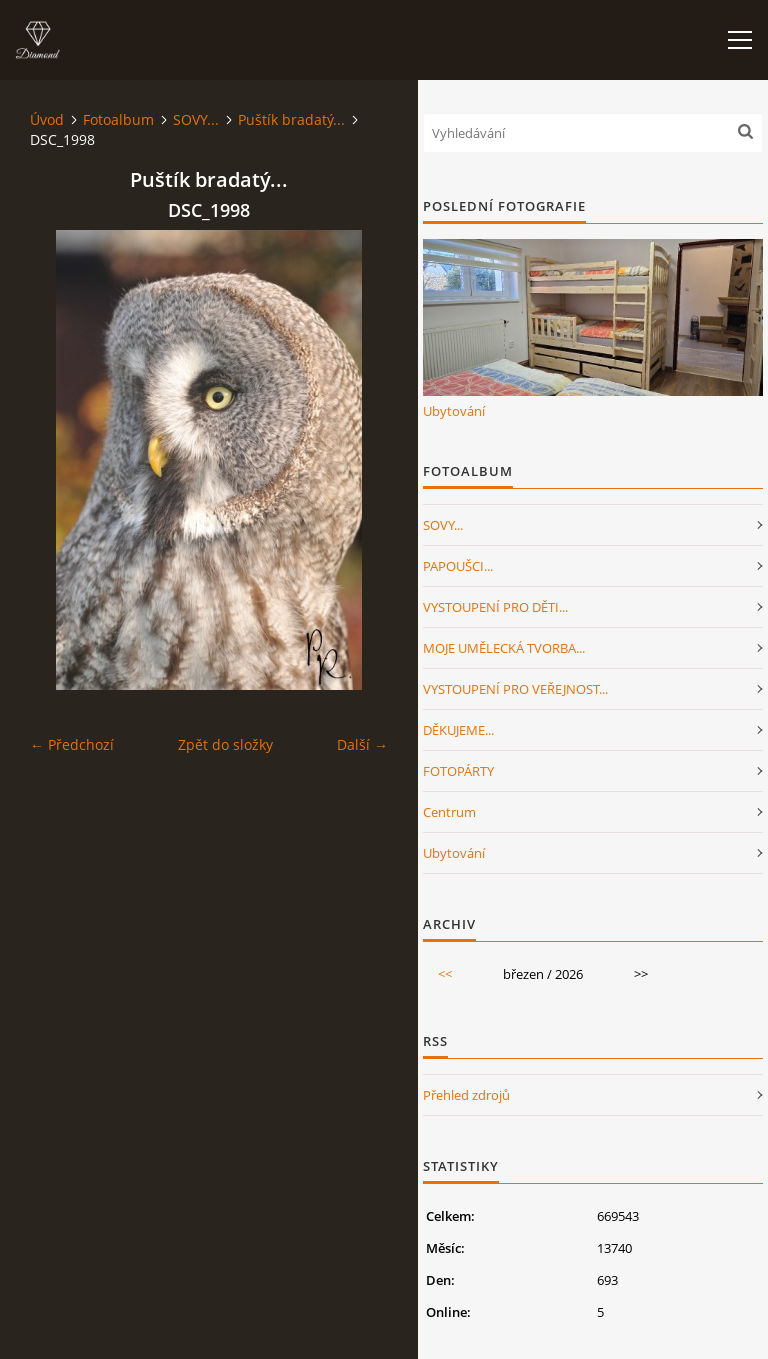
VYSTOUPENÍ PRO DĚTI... (495, 607)
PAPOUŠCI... (458, 566)
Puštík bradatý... (291, 119)
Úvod (47, 119)
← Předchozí (72, 744)
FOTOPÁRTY (458, 771)
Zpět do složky (225, 744)
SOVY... (196, 119)
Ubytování (454, 411)
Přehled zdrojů (466, 1095)
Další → (362, 744)
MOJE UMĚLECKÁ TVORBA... (504, 648)
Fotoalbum (118, 119)
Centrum (449, 812)
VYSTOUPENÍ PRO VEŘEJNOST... (515, 689)
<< (445, 974)
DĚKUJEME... (458, 730)
